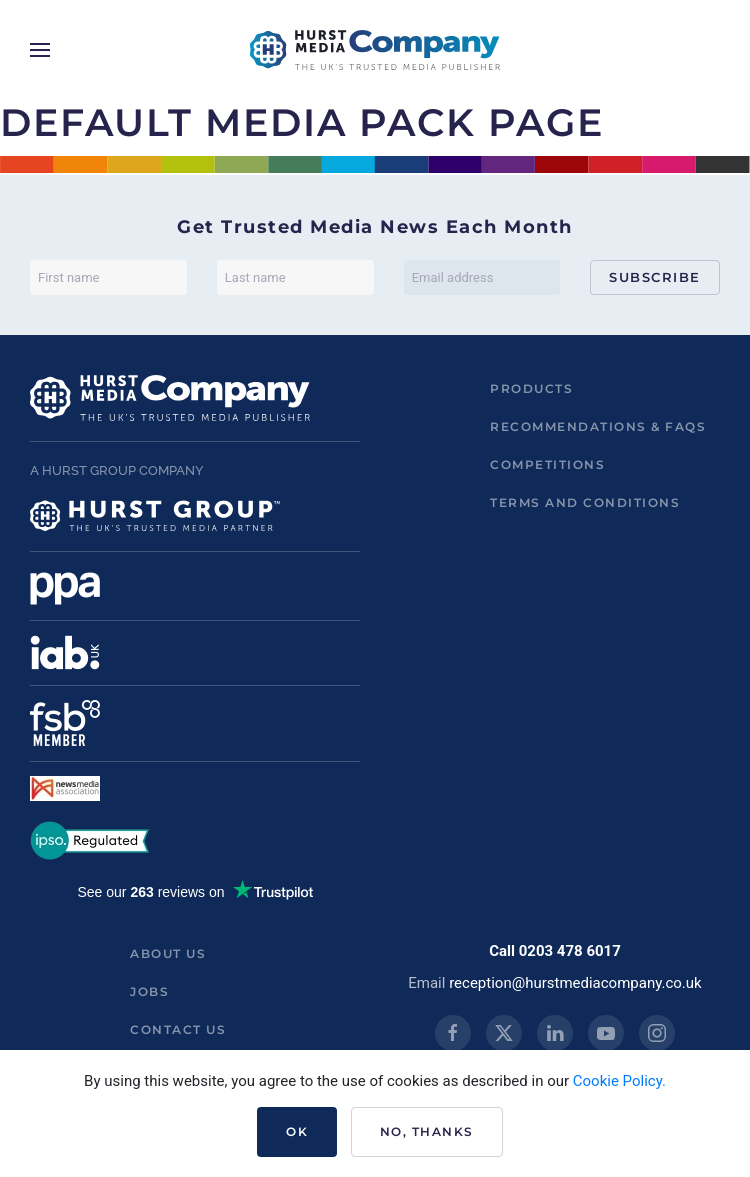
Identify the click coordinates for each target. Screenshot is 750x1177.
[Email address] (482, 277)
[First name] (108, 277)
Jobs (149, 991)
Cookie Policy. (619, 1081)
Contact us (178, 1029)
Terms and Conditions (585, 502)
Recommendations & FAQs (598, 426)
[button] (40, 50)
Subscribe (655, 277)
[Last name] (295, 277)
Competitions (547, 464)
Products (531, 388)
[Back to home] (375, 50)
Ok (297, 1131)
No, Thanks (427, 1131)
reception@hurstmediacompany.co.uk (575, 983)
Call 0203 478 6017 (555, 951)
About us (168, 953)
